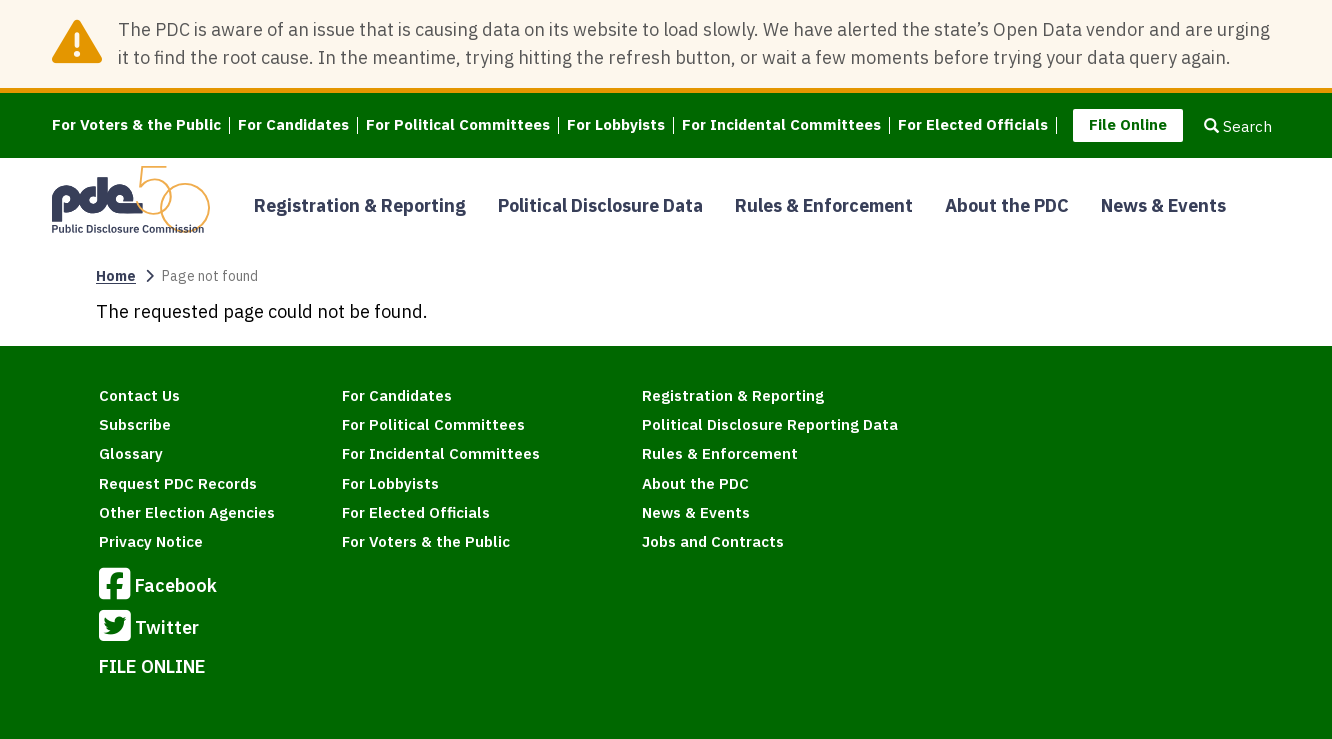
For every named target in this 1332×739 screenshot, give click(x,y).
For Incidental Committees (781, 125)
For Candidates (293, 125)
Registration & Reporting (360, 205)
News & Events (1163, 205)
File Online (1128, 124)
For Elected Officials (973, 125)
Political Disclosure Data (600, 205)
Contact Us (139, 395)
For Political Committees (458, 125)
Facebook (158, 587)
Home (116, 276)
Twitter (149, 629)
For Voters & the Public (136, 125)
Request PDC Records (178, 483)
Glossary (131, 453)
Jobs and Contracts (713, 541)
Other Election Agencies (187, 512)
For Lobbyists (616, 125)
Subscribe (135, 424)
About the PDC (1007, 205)
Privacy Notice (151, 541)
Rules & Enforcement (824, 205)
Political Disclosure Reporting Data (770, 424)
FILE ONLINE (152, 666)
